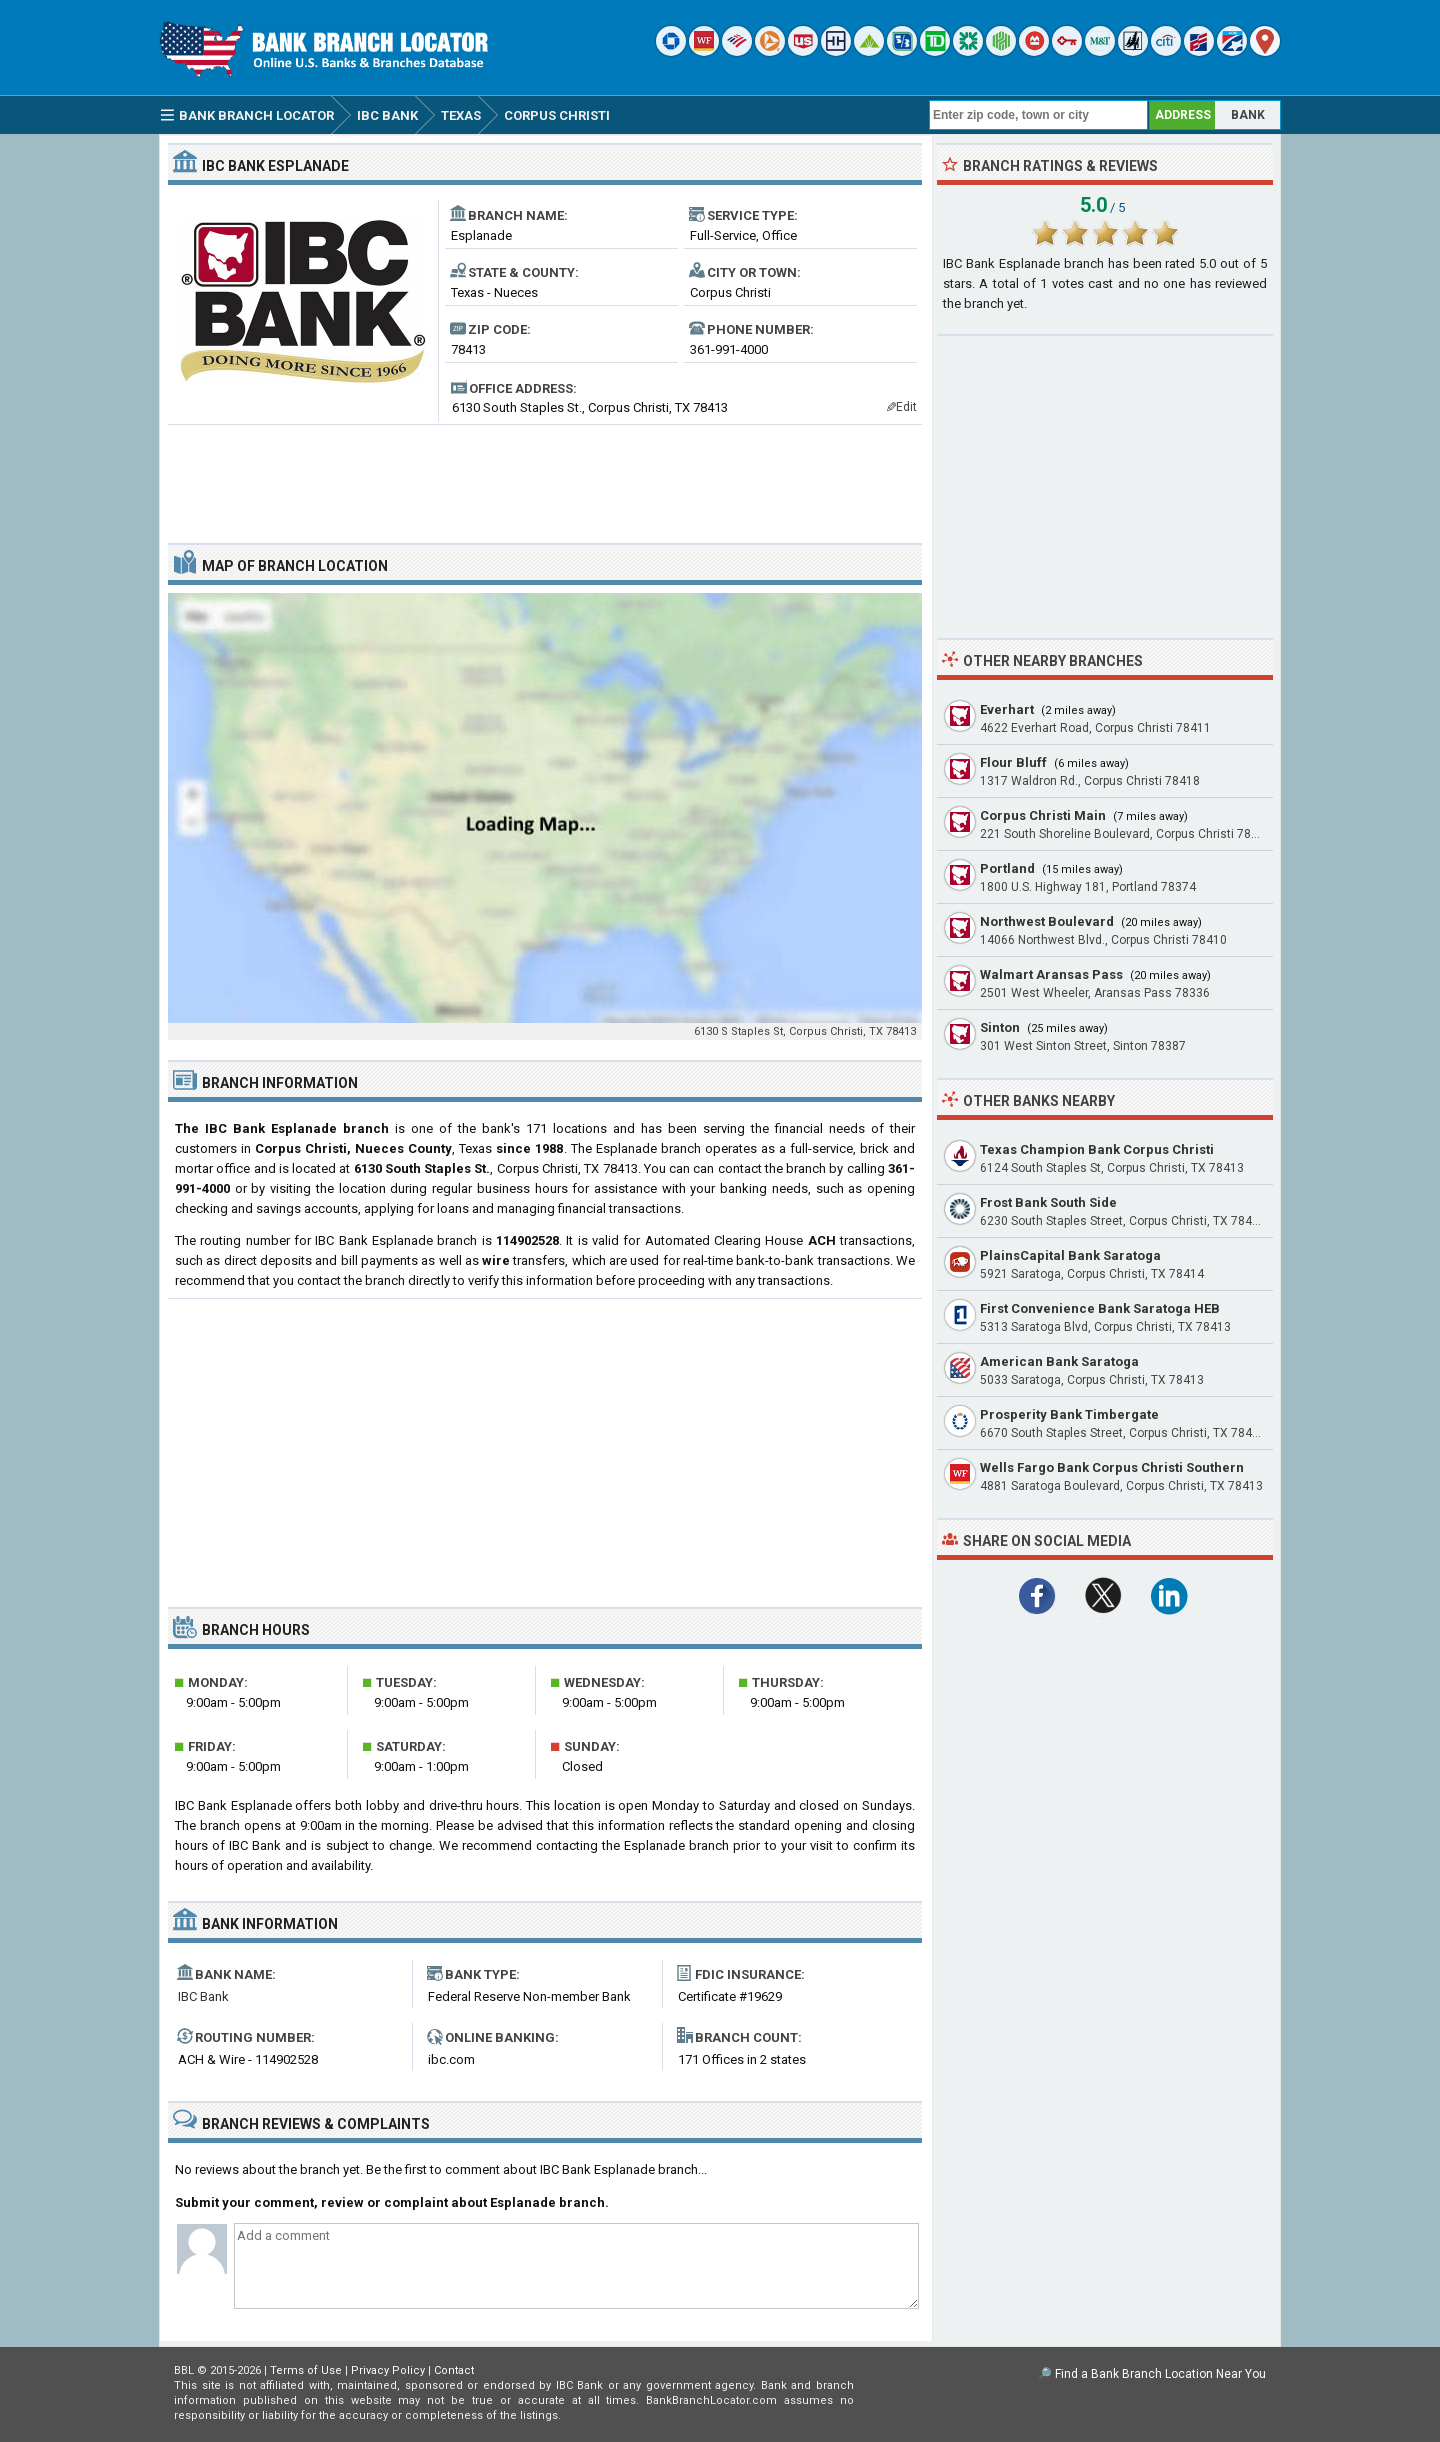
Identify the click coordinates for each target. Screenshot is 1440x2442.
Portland (1007, 868)
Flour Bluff (1013, 762)
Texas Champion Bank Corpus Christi (1097, 1149)
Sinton (1000, 1027)
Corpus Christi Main (1043, 815)
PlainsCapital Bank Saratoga (1070, 1255)
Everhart (1007, 709)
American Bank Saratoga (1059, 1361)
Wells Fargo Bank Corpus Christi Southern (1112, 1467)
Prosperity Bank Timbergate (1069, 1414)
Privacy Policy (388, 2370)
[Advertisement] (545, 476)
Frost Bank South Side (1048, 1202)
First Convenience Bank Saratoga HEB (1100, 1308)
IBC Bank (203, 1996)
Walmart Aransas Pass (1051, 974)
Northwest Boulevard (1047, 921)
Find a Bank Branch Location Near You (1160, 2374)
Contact (454, 2370)
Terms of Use (306, 2370)
